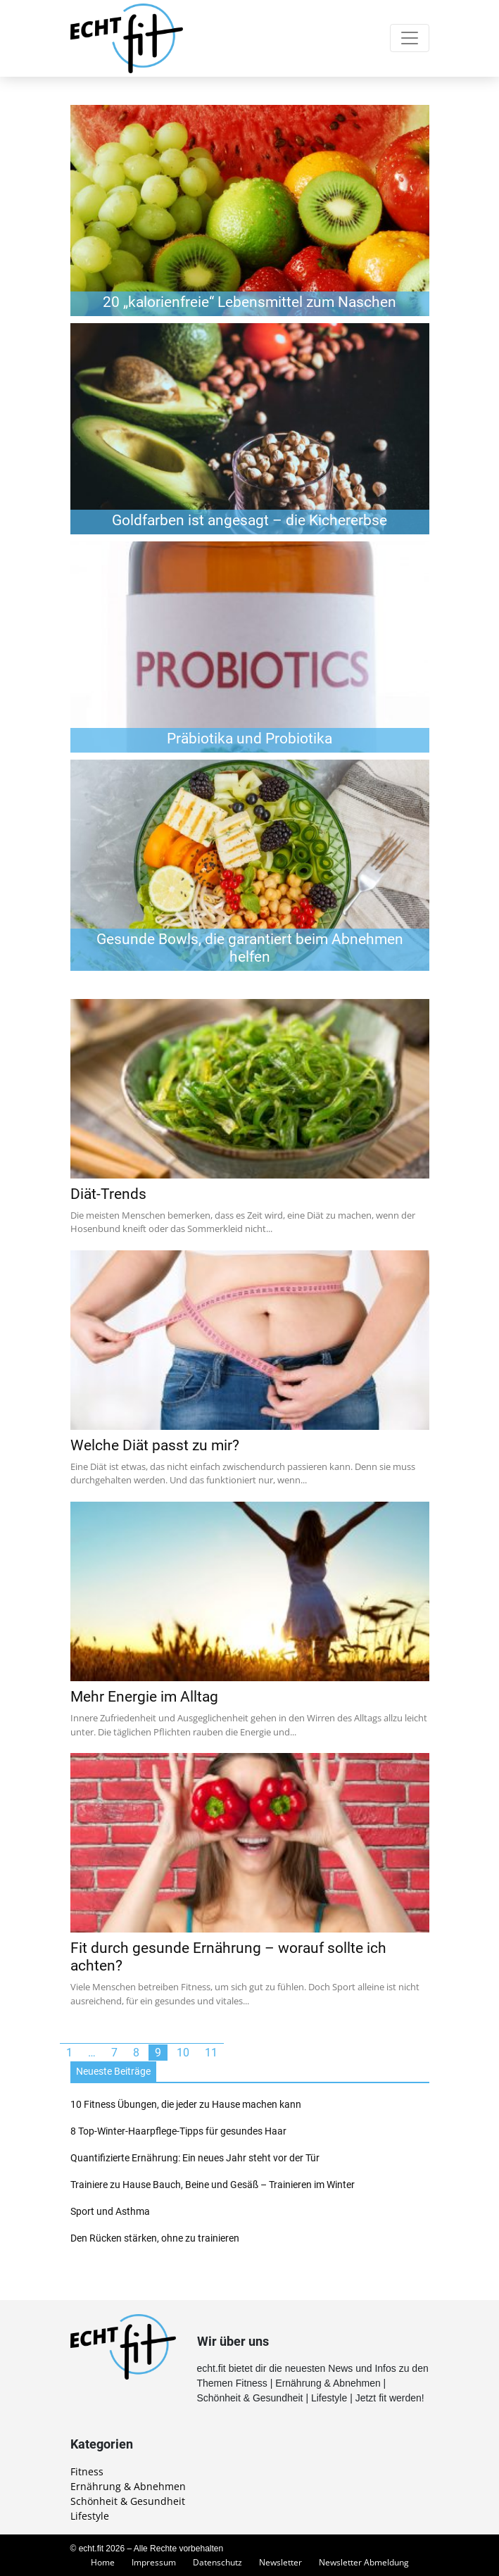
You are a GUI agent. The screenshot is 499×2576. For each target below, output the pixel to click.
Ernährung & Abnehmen (128, 2486)
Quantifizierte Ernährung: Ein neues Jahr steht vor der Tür (195, 2157)
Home (103, 2562)
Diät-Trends (108, 1194)
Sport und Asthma (110, 2211)
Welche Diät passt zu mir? (154, 1445)
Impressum (154, 2562)
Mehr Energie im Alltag (144, 1696)
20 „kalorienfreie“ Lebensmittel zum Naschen (249, 302)
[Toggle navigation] (409, 38)
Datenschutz (217, 2562)
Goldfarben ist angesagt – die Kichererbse (249, 520)
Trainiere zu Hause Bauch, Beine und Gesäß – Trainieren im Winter (212, 2184)
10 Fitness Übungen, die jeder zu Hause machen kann (185, 2104)
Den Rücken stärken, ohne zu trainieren (154, 2238)
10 (183, 2052)
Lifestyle (89, 2515)
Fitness (86, 2471)
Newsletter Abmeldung (364, 2562)
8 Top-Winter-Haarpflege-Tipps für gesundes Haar (178, 2131)
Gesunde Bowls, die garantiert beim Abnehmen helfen (249, 948)
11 (211, 2052)
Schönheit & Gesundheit (127, 2501)
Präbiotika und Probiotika (249, 738)
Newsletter (280, 2562)
